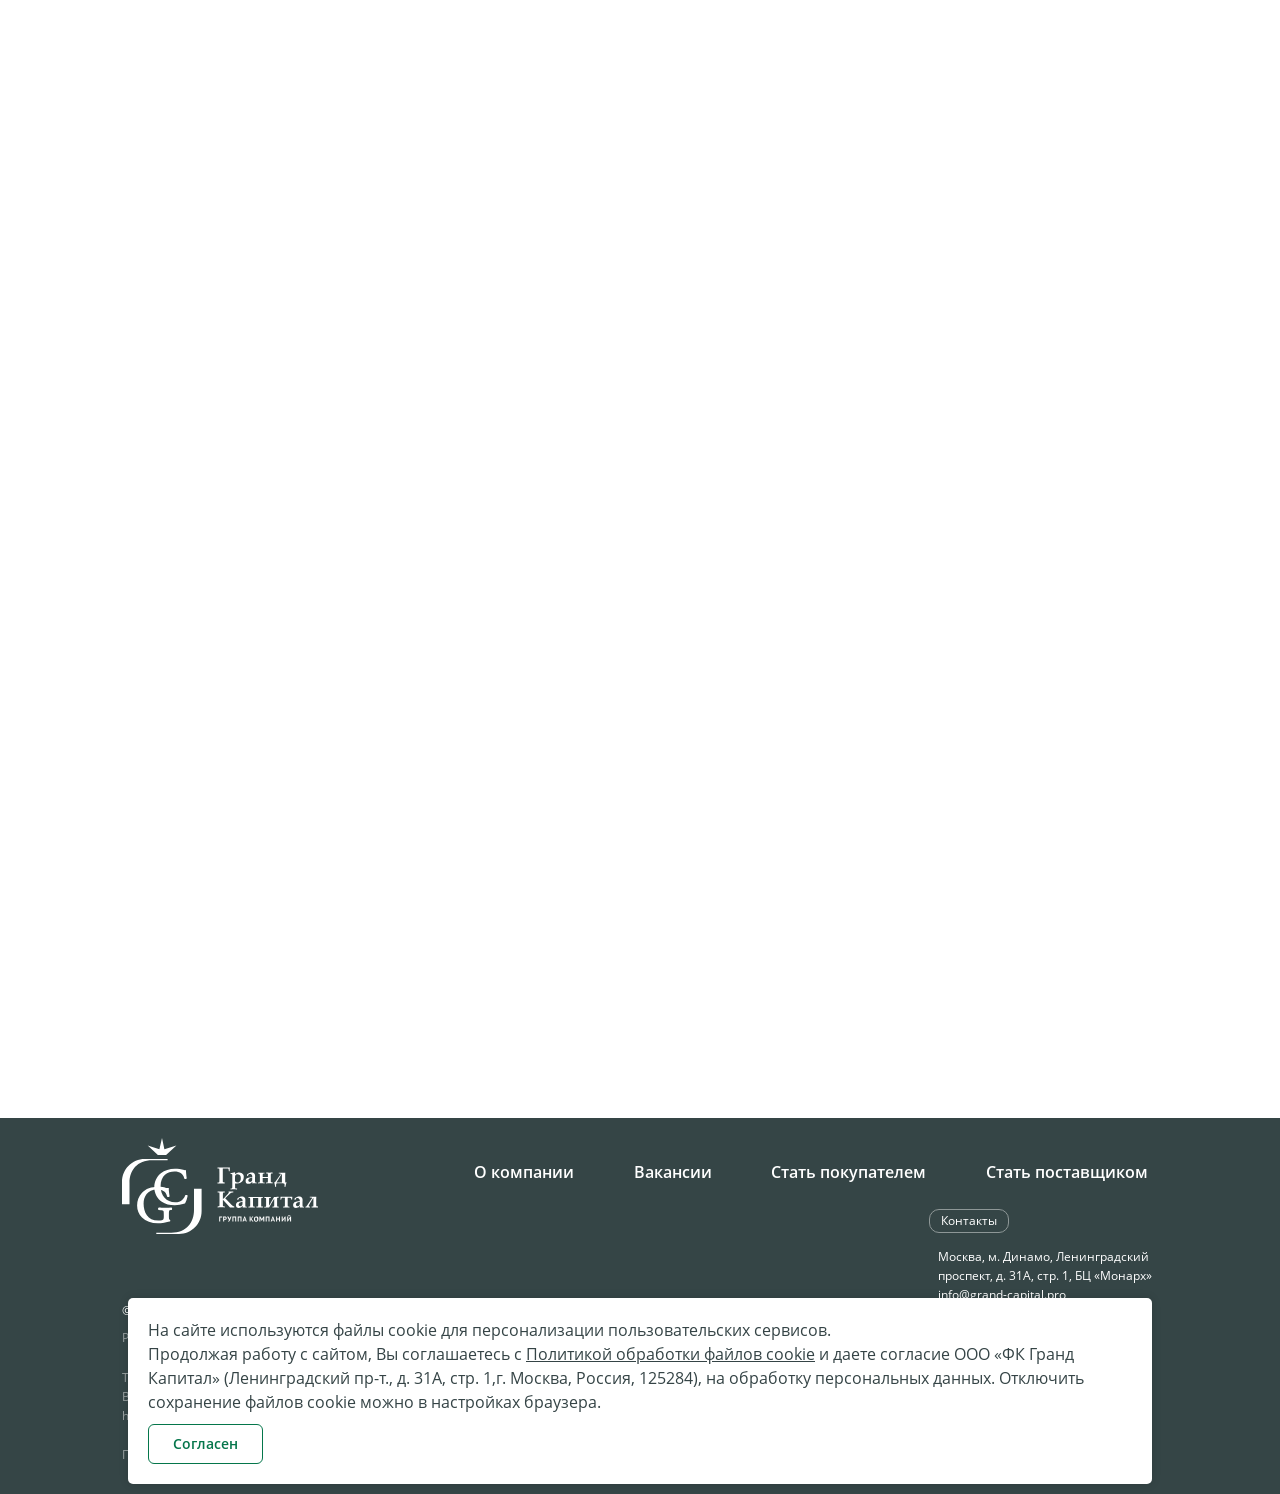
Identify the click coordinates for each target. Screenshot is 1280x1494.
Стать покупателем (848, 1172)
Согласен (205, 1443)
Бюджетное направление (912, 116)
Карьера (567, 116)
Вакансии (673, 1172)
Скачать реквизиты (426, 985)
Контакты (1183, 116)
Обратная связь (1014, 51)
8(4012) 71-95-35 (198, 950)
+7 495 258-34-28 (489, 53)
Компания (473, 116)
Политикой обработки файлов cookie (670, 1354)
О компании (524, 1172)
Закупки (654, 116)
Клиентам (1083, 116)
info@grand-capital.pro (1002, 1294)
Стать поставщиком (1067, 1172)
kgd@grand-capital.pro (223, 985)
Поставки (744, 116)
